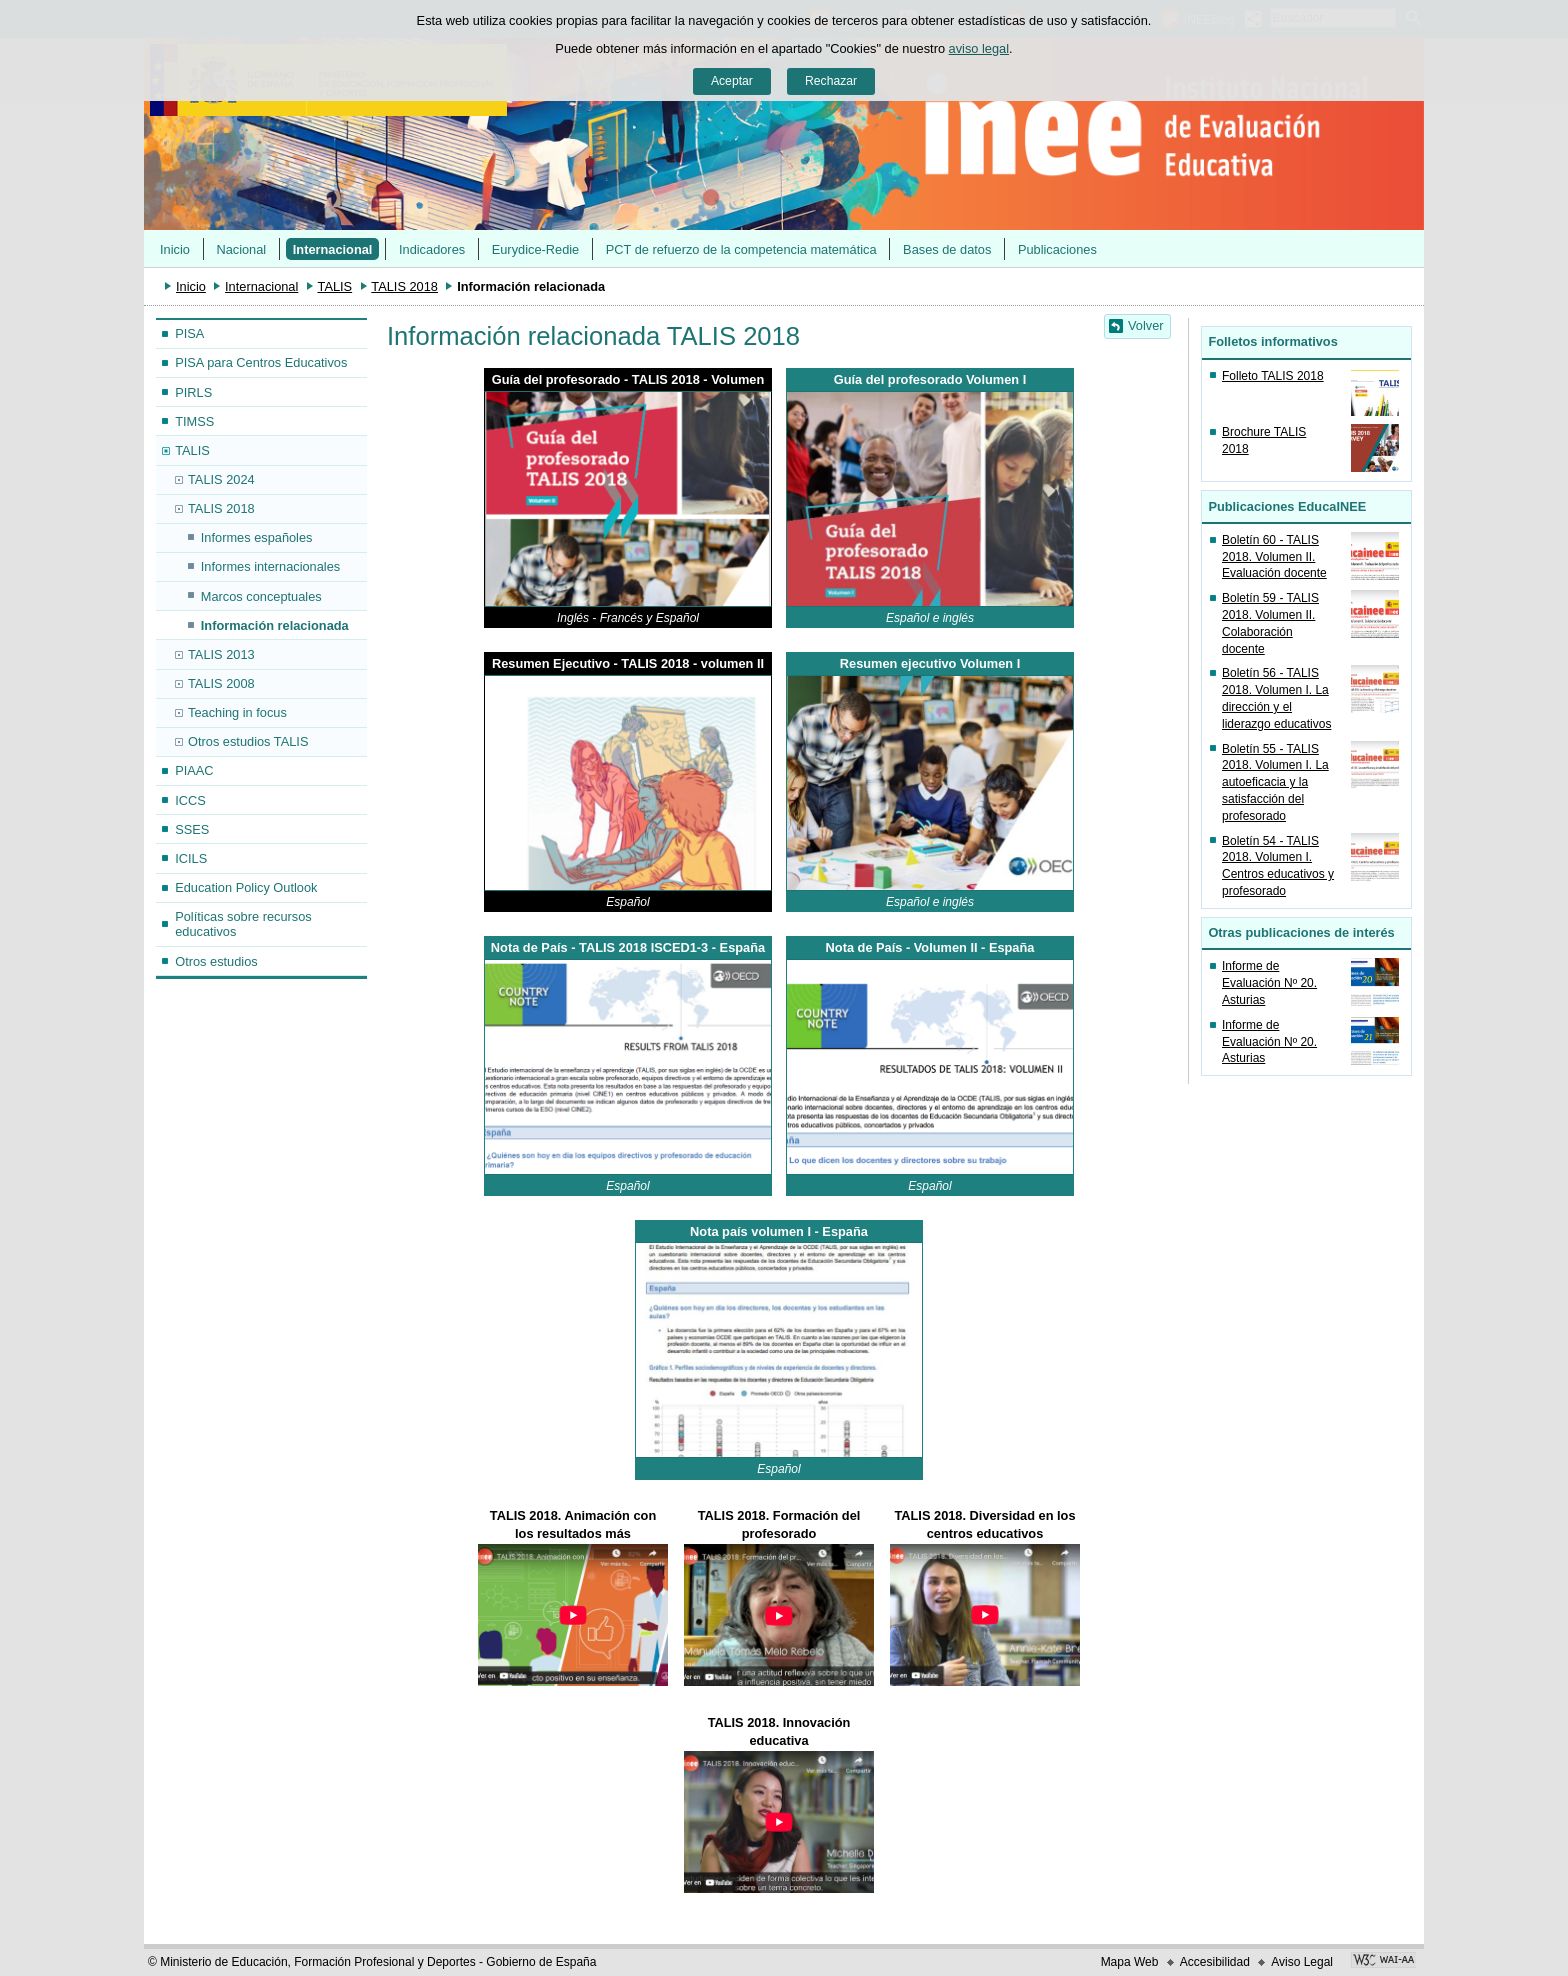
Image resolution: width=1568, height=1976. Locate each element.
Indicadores (432, 249)
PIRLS (193, 392)
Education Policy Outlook (246, 887)
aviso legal (979, 48)
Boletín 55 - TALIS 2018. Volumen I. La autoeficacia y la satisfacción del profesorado (1275, 782)
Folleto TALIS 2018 (1273, 376)
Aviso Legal (1302, 1962)
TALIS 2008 (221, 683)
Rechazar (831, 81)
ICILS (191, 858)
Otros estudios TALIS (248, 741)
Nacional (241, 249)
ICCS (190, 800)
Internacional (333, 249)
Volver (1146, 325)
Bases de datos (947, 249)
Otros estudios (216, 961)
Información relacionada (275, 625)
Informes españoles (257, 537)
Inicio (175, 249)
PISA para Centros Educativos (261, 362)
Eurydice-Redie (536, 249)
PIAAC (194, 770)
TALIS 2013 (221, 654)
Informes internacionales (270, 566)
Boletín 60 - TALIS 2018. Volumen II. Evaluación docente (1274, 557)
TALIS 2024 (221, 479)
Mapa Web (1130, 1962)
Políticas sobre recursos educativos (243, 924)
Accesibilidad (1215, 1962)
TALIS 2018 (404, 286)
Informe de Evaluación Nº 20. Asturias (1269, 983)
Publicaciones (1057, 249)
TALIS (335, 286)
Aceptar (732, 81)
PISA (189, 333)
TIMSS (194, 421)
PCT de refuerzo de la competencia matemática (741, 249)
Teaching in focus (237, 712)
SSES (192, 829)
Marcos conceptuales (261, 596)
